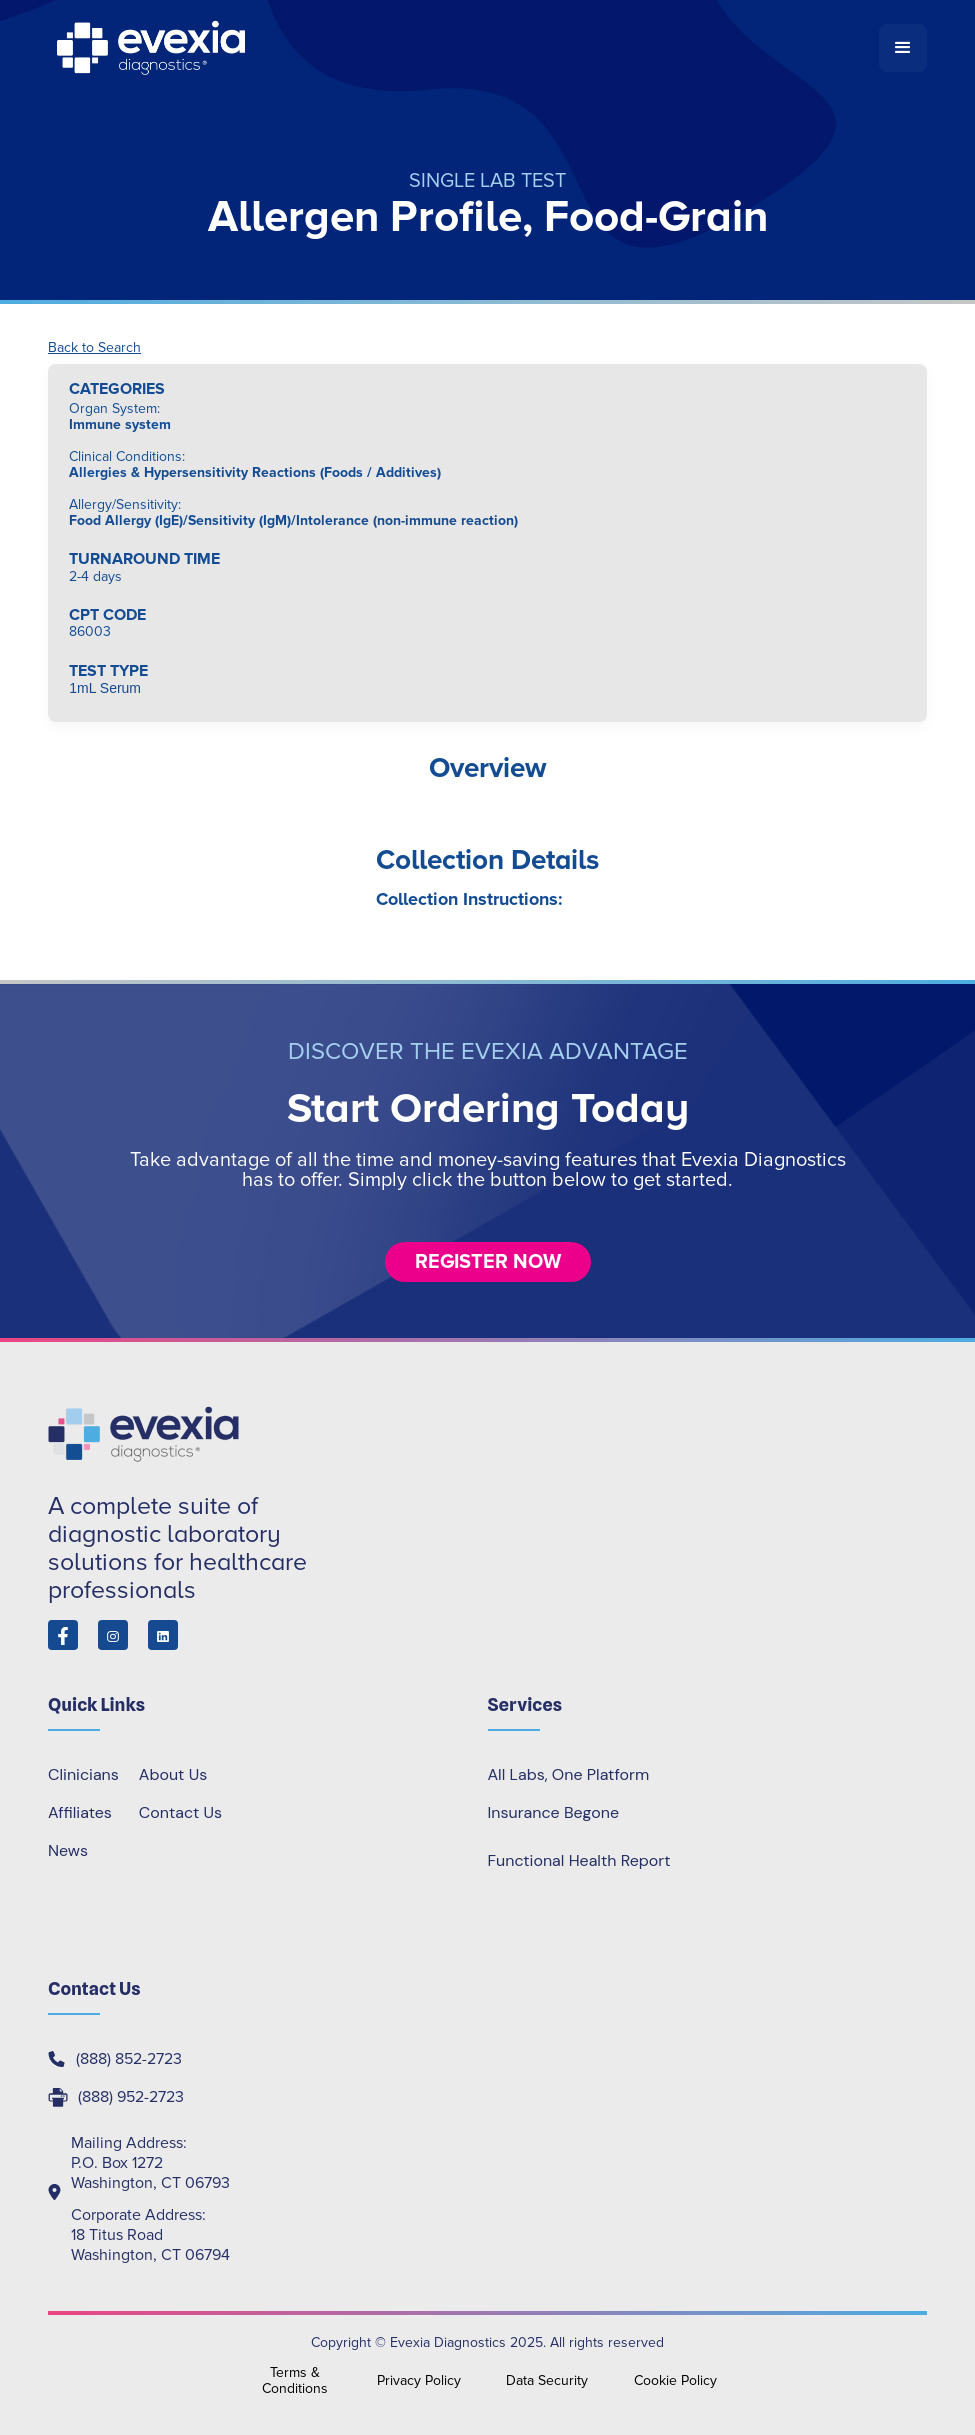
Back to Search (94, 348)
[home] (463, 48)
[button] (903, 48)
